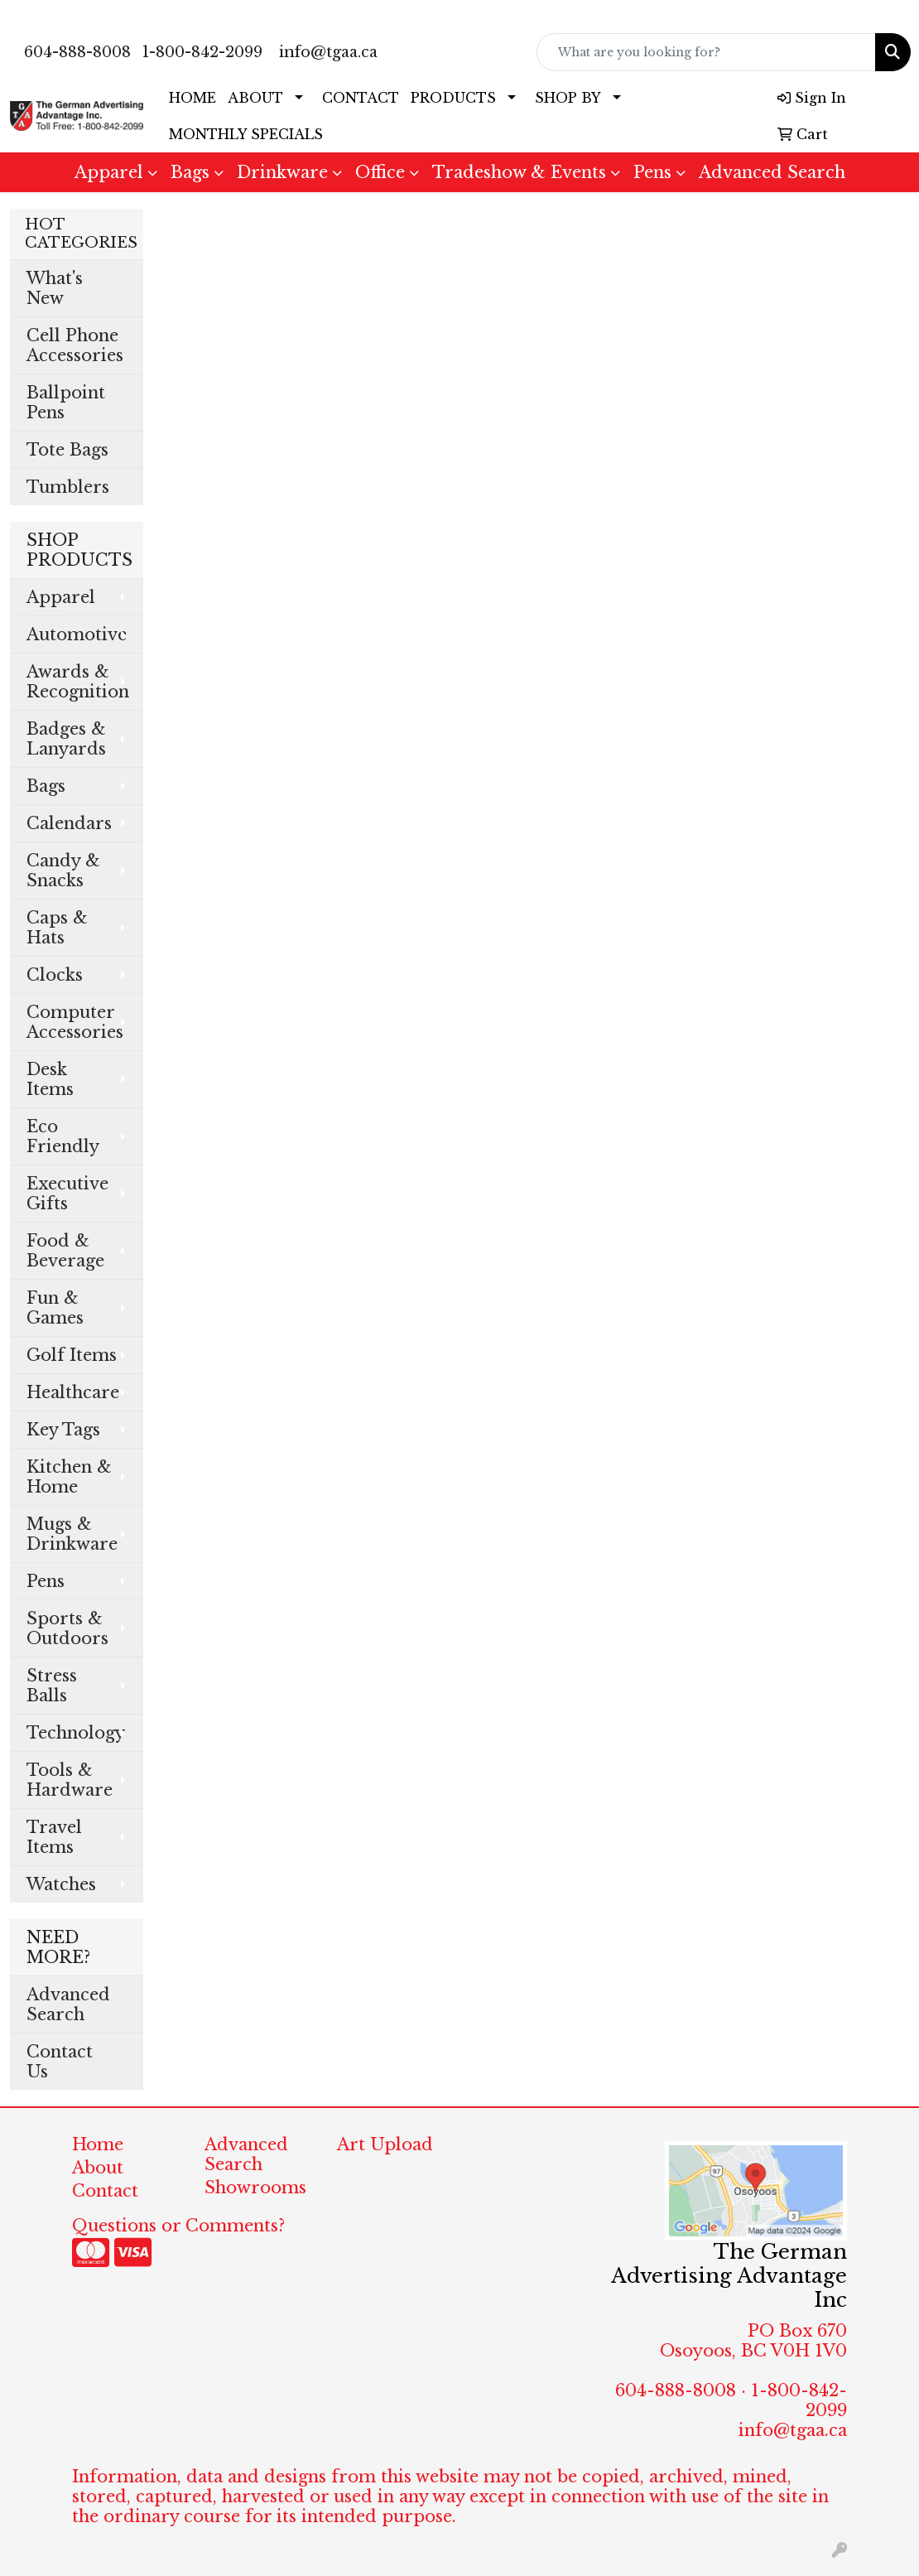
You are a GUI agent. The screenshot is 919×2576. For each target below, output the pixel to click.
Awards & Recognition (77, 682)
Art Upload (385, 2144)
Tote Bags (67, 450)
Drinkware (282, 172)
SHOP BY (568, 97)
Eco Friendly (62, 1136)
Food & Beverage (65, 1251)
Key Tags (63, 1430)
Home (97, 2144)
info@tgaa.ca (328, 52)
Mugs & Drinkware (72, 1534)
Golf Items (71, 1355)
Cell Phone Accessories (74, 345)
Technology (75, 1733)
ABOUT (255, 97)
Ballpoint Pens (65, 402)
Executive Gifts (67, 1193)
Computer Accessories (74, 1022)
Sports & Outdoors (67, 1628)
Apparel (109, 172)
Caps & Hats (57, 928)
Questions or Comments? (178, 2226)
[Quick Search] (706, 52)
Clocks (54, 975)
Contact (105, 2191)
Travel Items (54, 1837)
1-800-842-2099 (202, 52)
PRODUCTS (453, 97)
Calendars (69, 823)
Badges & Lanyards (66, 739)
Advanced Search (772, 172)
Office (380, 172)
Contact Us (59, 2062)
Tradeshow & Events (519, 172)
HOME (192, 97)
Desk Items (50, 1079)
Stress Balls (51, 1685)
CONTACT (360, 97)
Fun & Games (55, 1308)
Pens (652, 172)
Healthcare (72, 1392)
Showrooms (255, 2187)
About (97, 2168)
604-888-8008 (77, 52)
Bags (190, 172)
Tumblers (67, 487)
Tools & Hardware (69, 1780)
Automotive (76, 634)
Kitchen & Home (69, 1477)
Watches (61, 1884)
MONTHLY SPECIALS (246, 134)
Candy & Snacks (63, 870)
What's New (54, 288)
